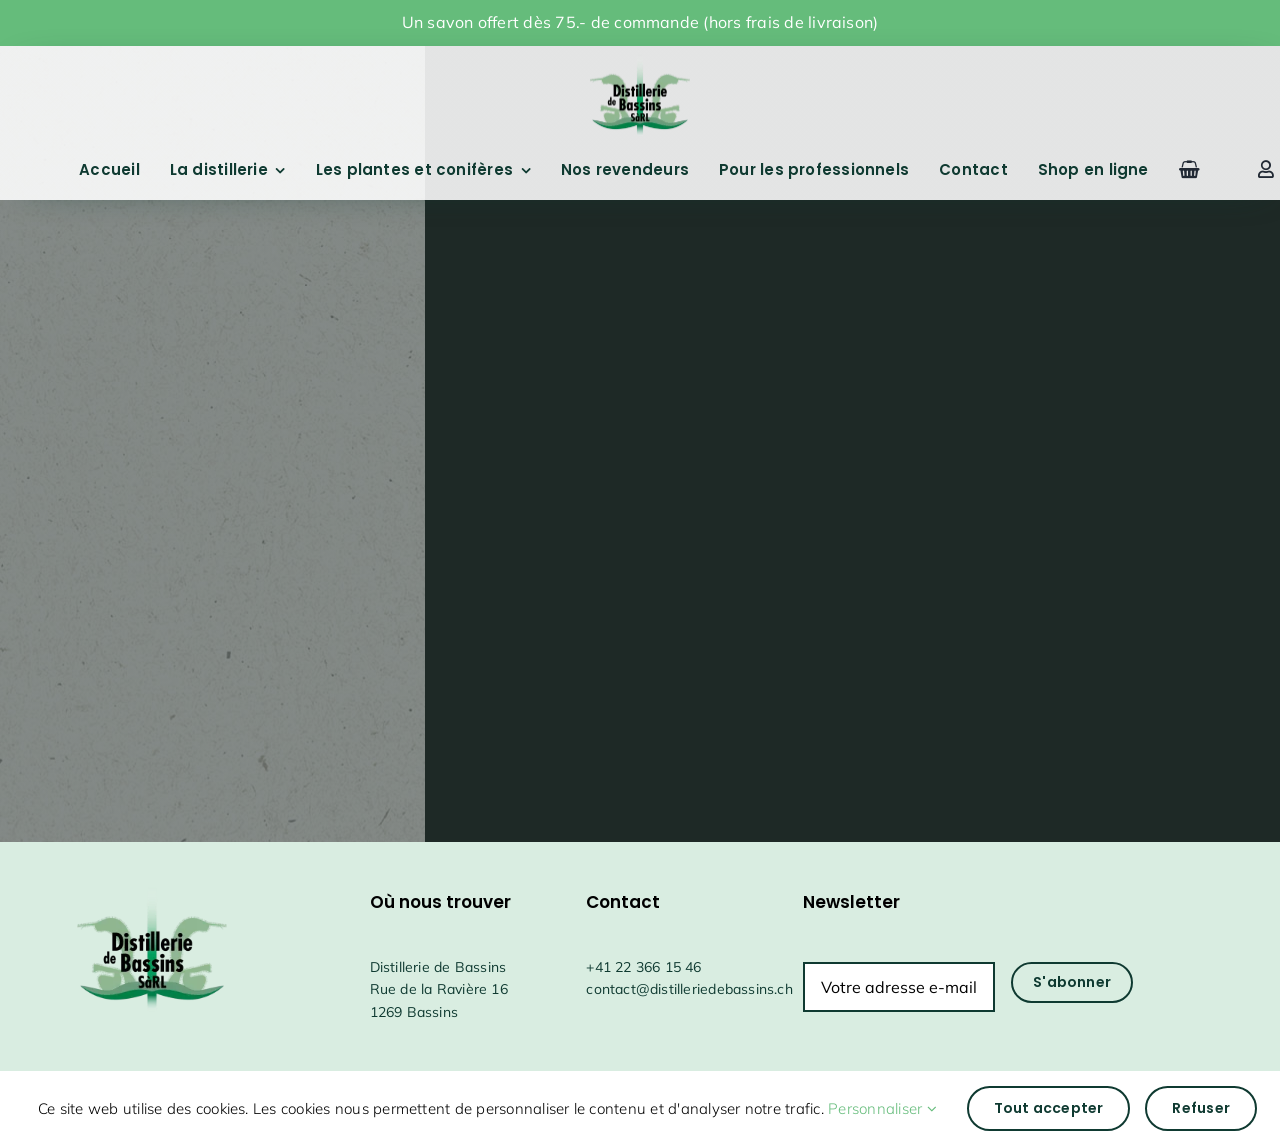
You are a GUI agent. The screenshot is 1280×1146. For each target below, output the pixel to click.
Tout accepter (1049, 1108)
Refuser (1200, 1108)
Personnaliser (882, 1108)
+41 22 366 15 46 (643, 967)
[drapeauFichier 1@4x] (640, 59)
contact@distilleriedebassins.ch (689, 989)
